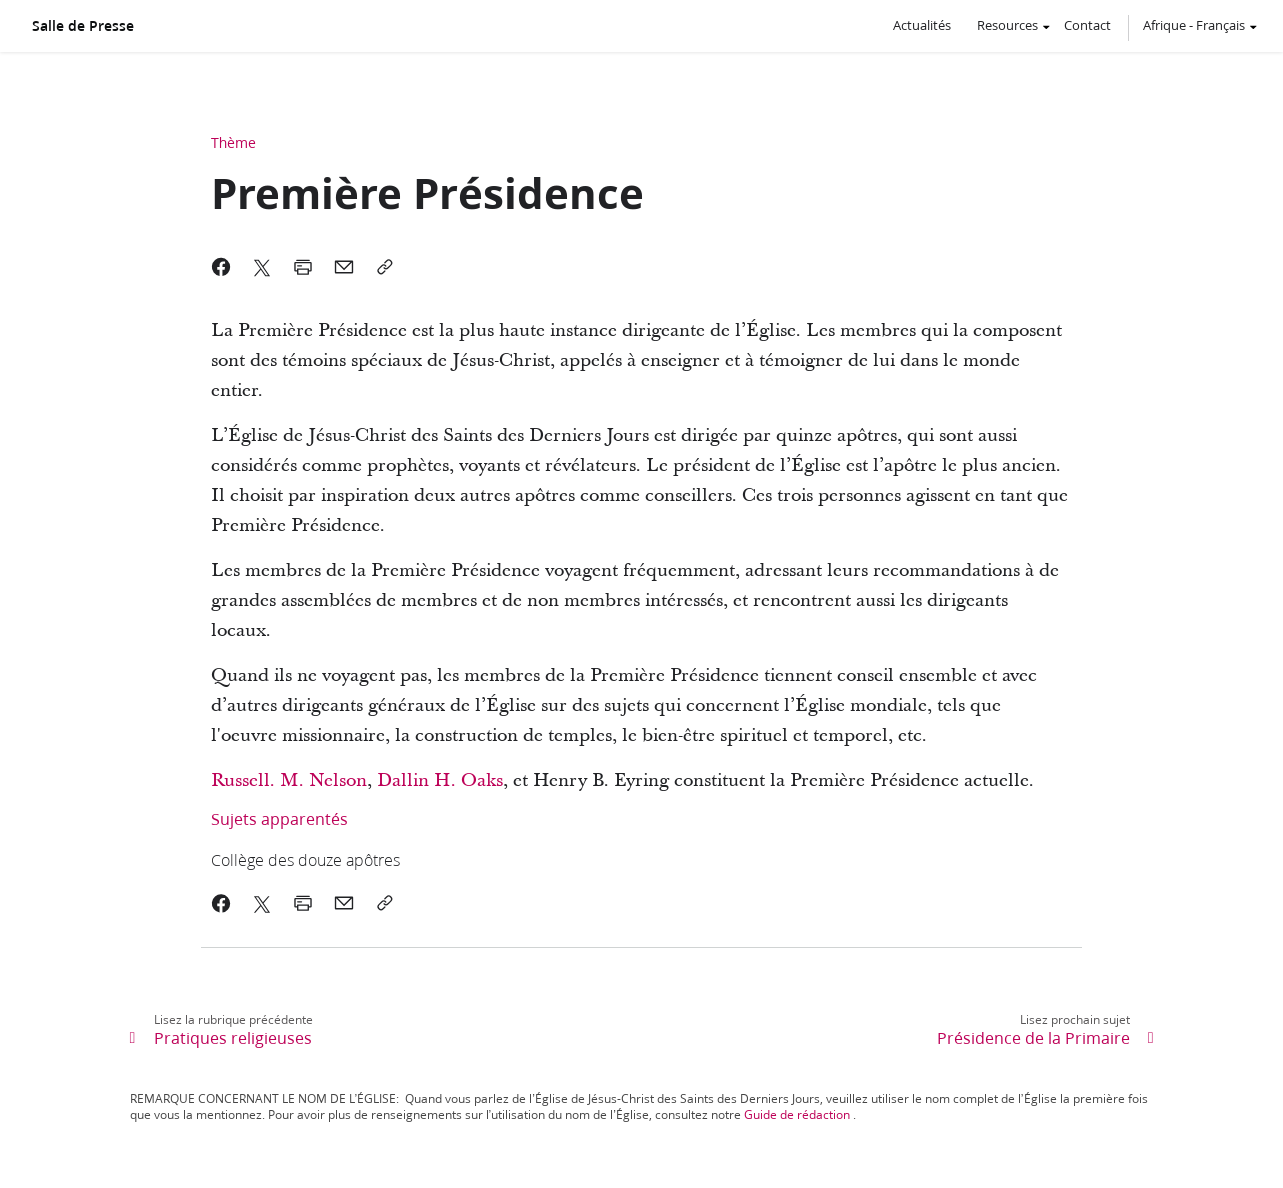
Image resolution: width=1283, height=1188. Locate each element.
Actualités (922, 25)
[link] (559, 859)
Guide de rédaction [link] (797, 1114)
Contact (1087, 25)
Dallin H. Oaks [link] (440, 780)
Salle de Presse (83, 26)
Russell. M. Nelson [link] (289, 780)
